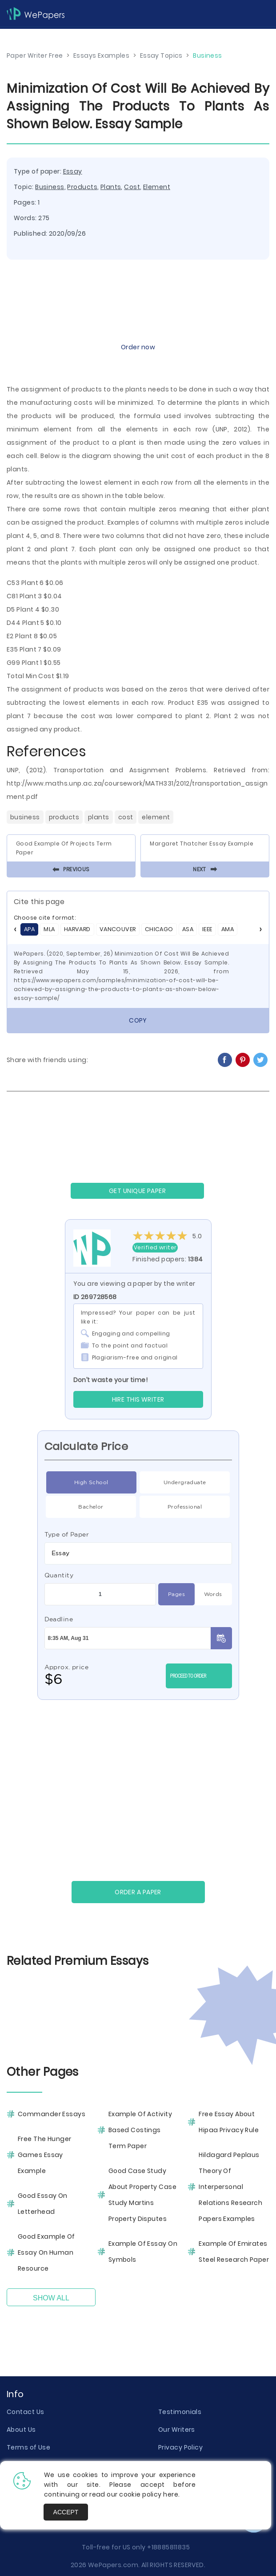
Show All (51, 2298)
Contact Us (25, 2411)
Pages (176, 1594)
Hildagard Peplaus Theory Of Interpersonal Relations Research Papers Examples (230, 2186)
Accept (66, 2512)
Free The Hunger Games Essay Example (45, 2154)
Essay (72, 171)
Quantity (59, 1575)
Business (49, 186)
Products (82, 186)
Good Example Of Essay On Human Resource (46, 2252)
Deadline (58, 1619)
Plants (110, 186)
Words (213, 1594)
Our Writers (176, 2429)
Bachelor (91, 1507)
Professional (185, 1507)
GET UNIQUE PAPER (137, 1190)
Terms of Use (28, 2447)
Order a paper (138, 1892)
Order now (138, 347)
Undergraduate (185, 1482)
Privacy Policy (180, 2447)
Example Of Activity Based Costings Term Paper (140, 2130)
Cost (132, 186)
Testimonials (179, 2411)
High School (91, 1482)
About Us (21, 2429)
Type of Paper (66, 1534)
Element (156, 186)
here (170, 2494)
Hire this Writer (138, 1399)
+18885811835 (168, 2547)
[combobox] (138, 1553)
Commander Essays (51, 2114)
